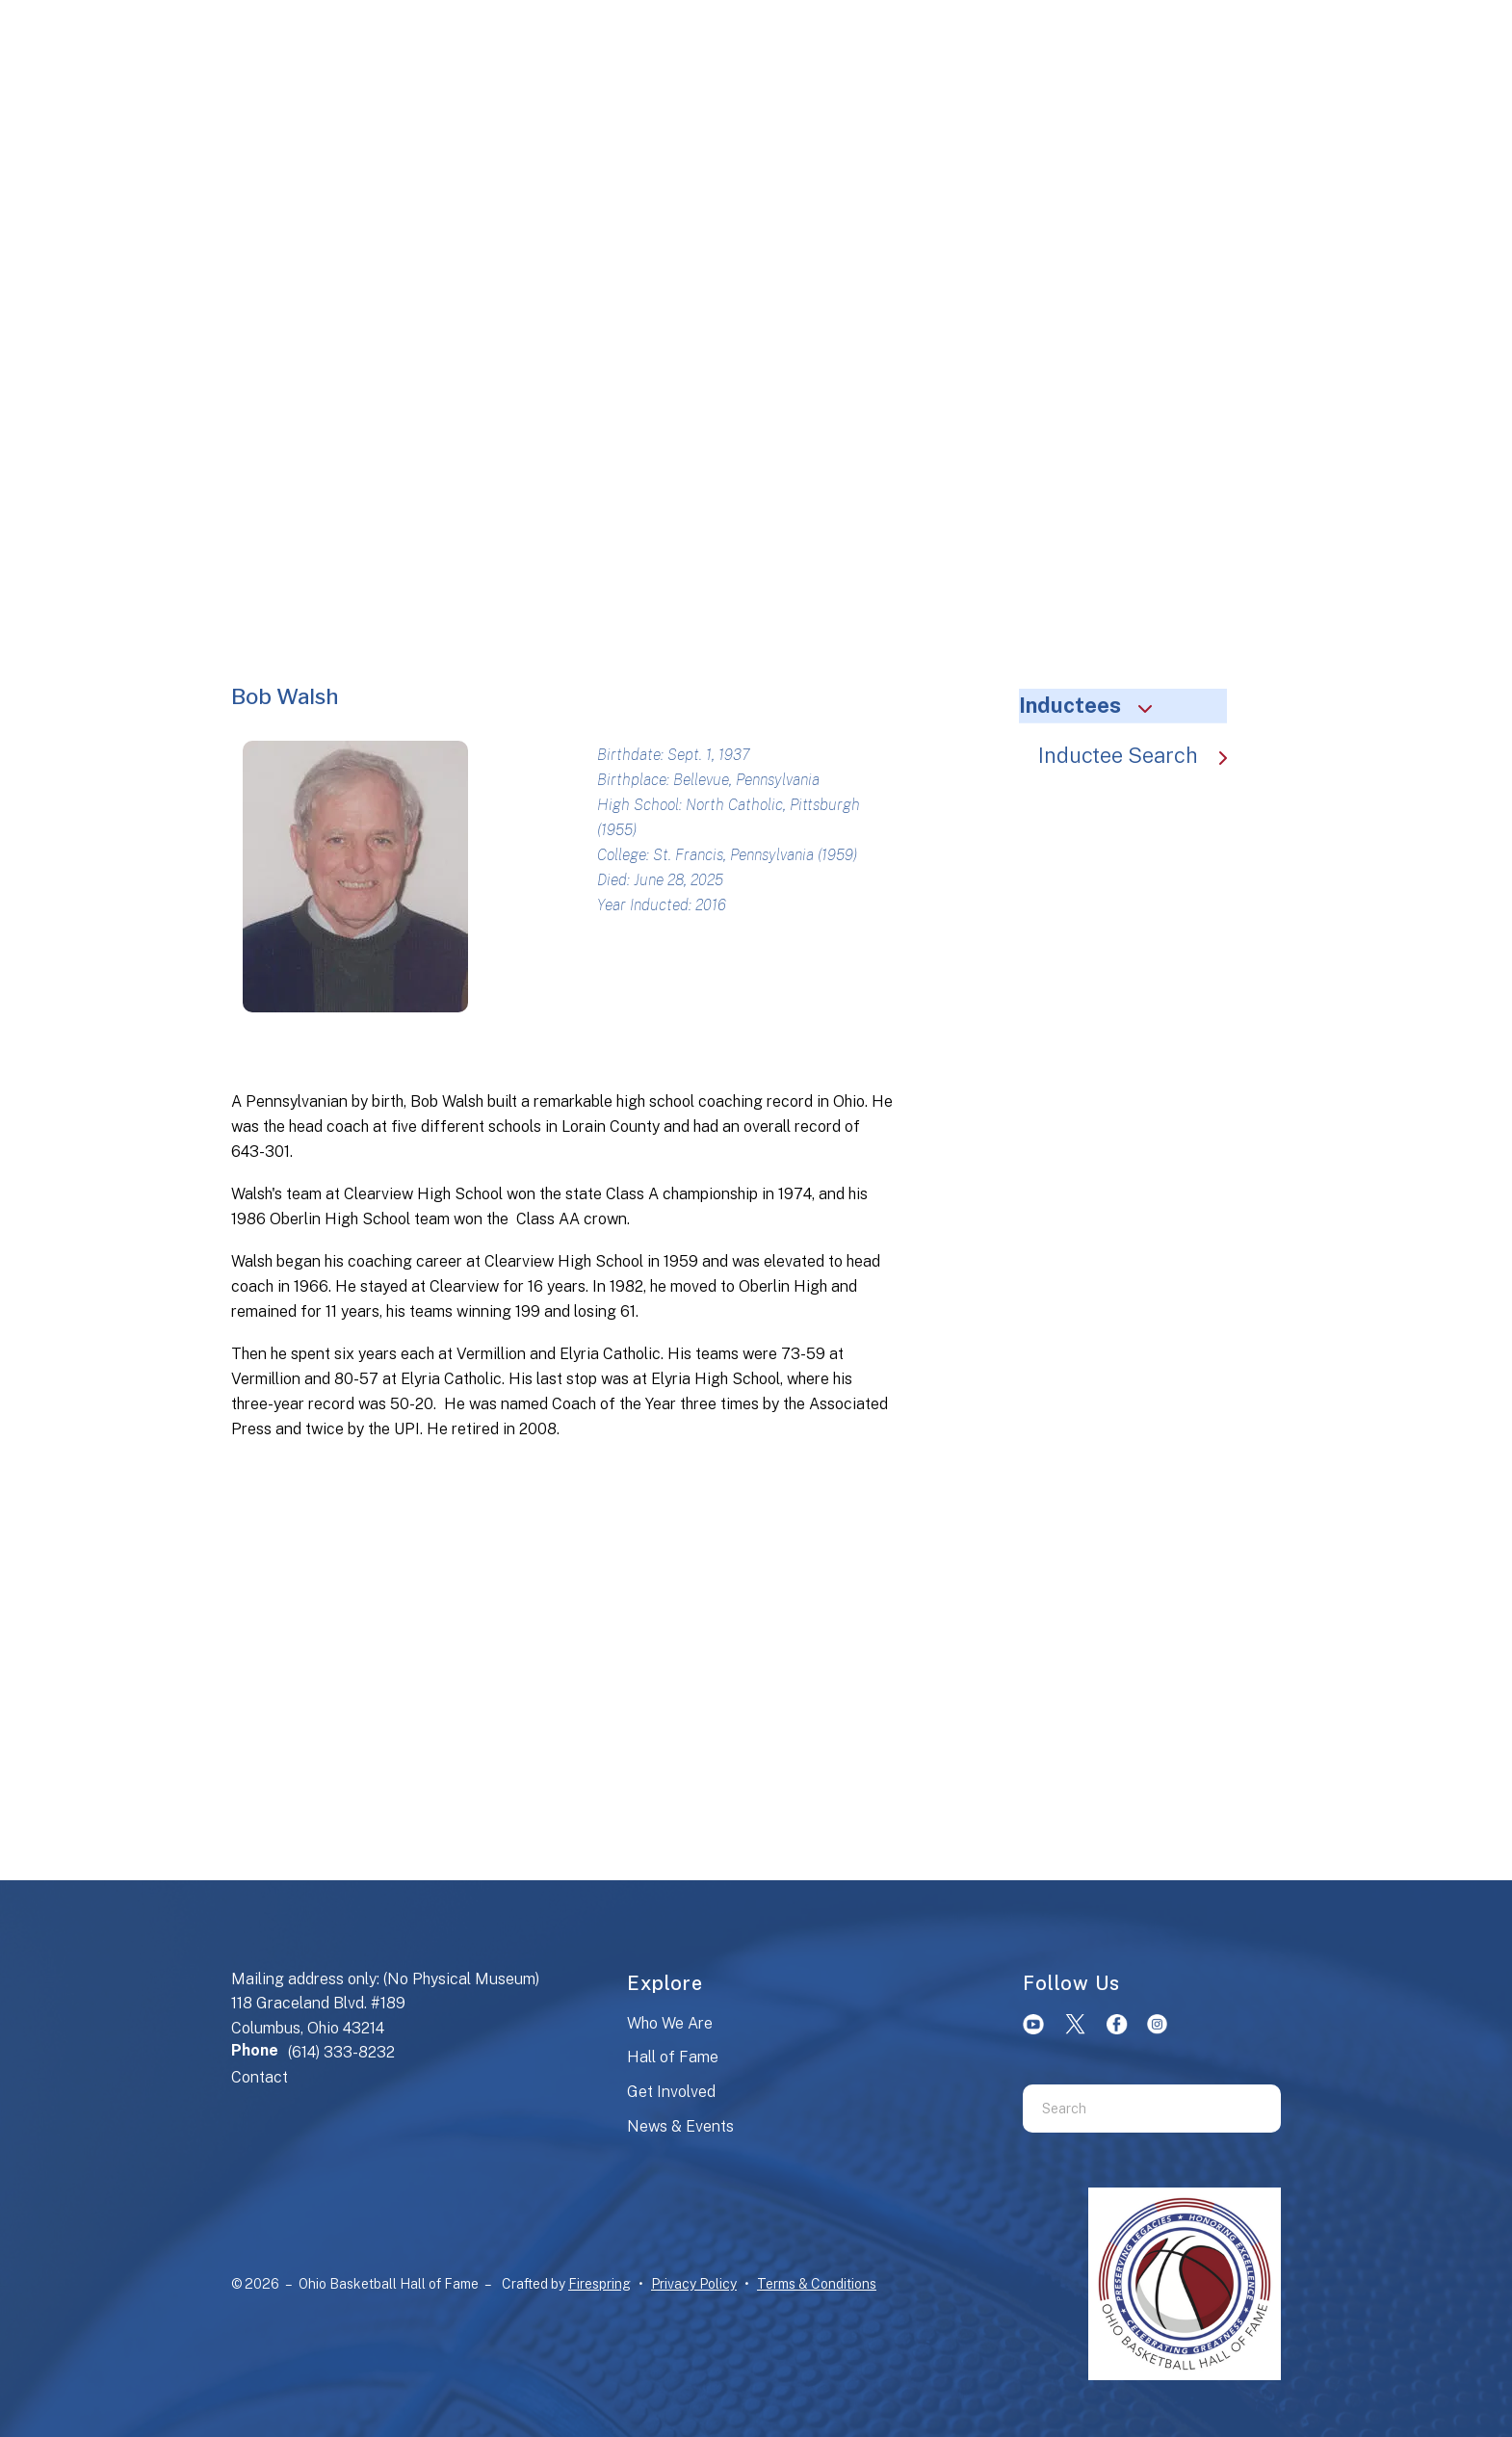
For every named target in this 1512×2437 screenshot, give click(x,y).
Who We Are (670, 2023)
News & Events (680, 2126)
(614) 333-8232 (341, 2052)
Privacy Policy (694, 2284)
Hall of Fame (672, 2057)
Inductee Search (1142, 755)
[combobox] (1128, 2108)
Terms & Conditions (816, 2284)
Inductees (1094, 705)
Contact (259, 2077)
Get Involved (671, 2092)
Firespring (599, 2284)
